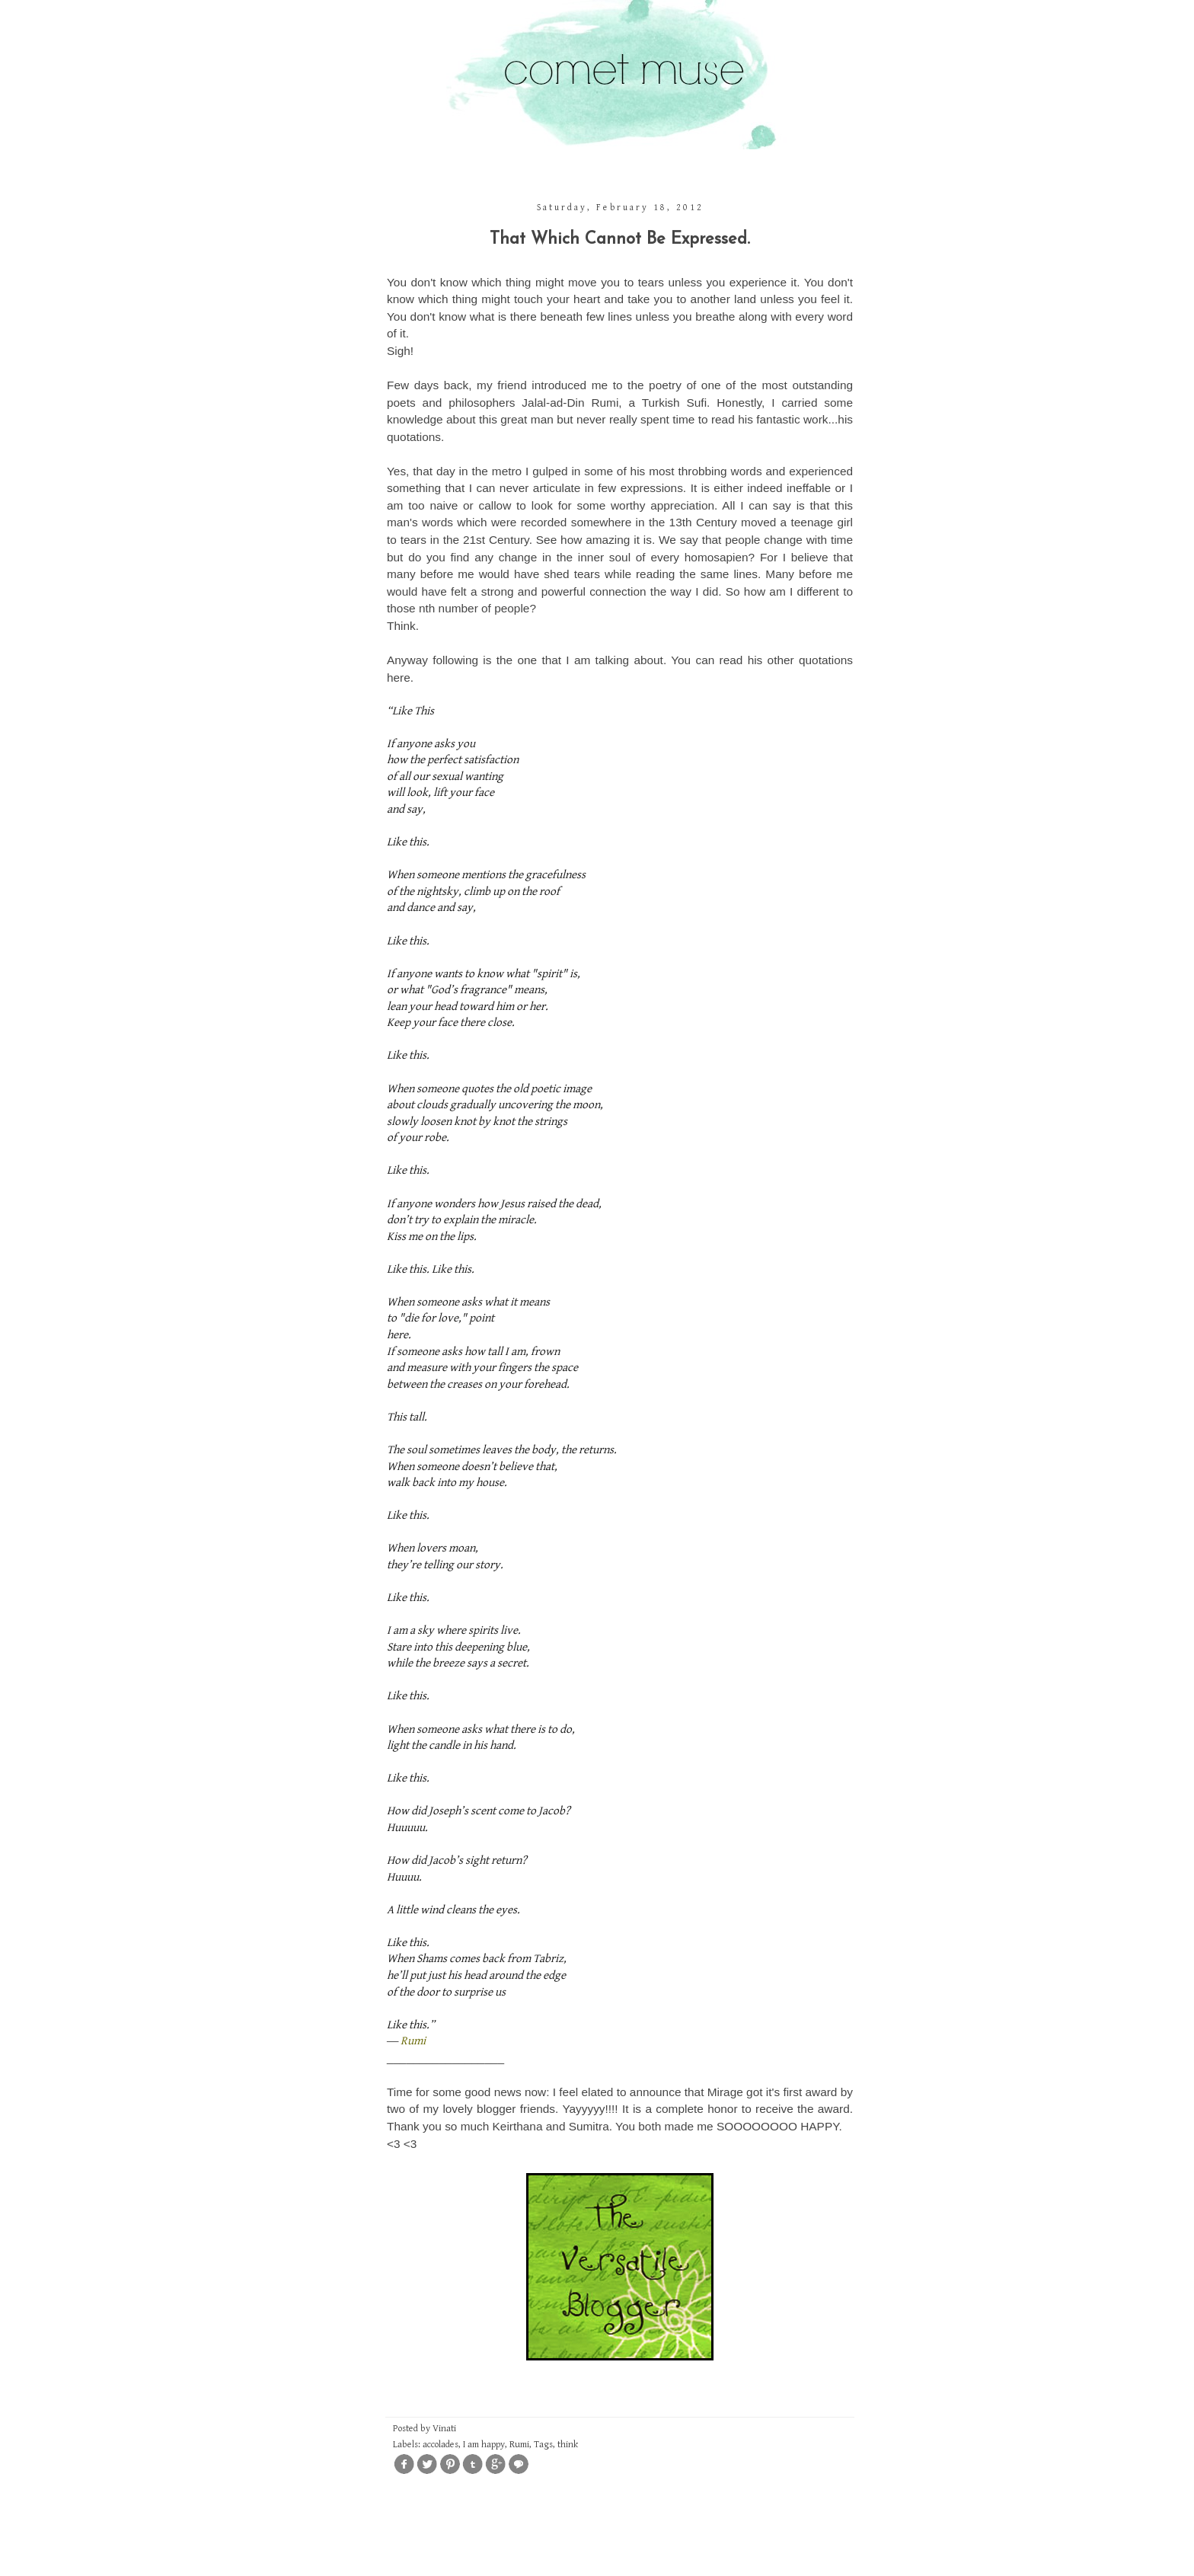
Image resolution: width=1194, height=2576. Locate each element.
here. (400, 677)
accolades (440, 2444)
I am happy (484, 2444)
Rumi (413, 2040)
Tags (543, 2444)
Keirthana (518, 2126)
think (567, 2444)
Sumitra (589, 2126)
